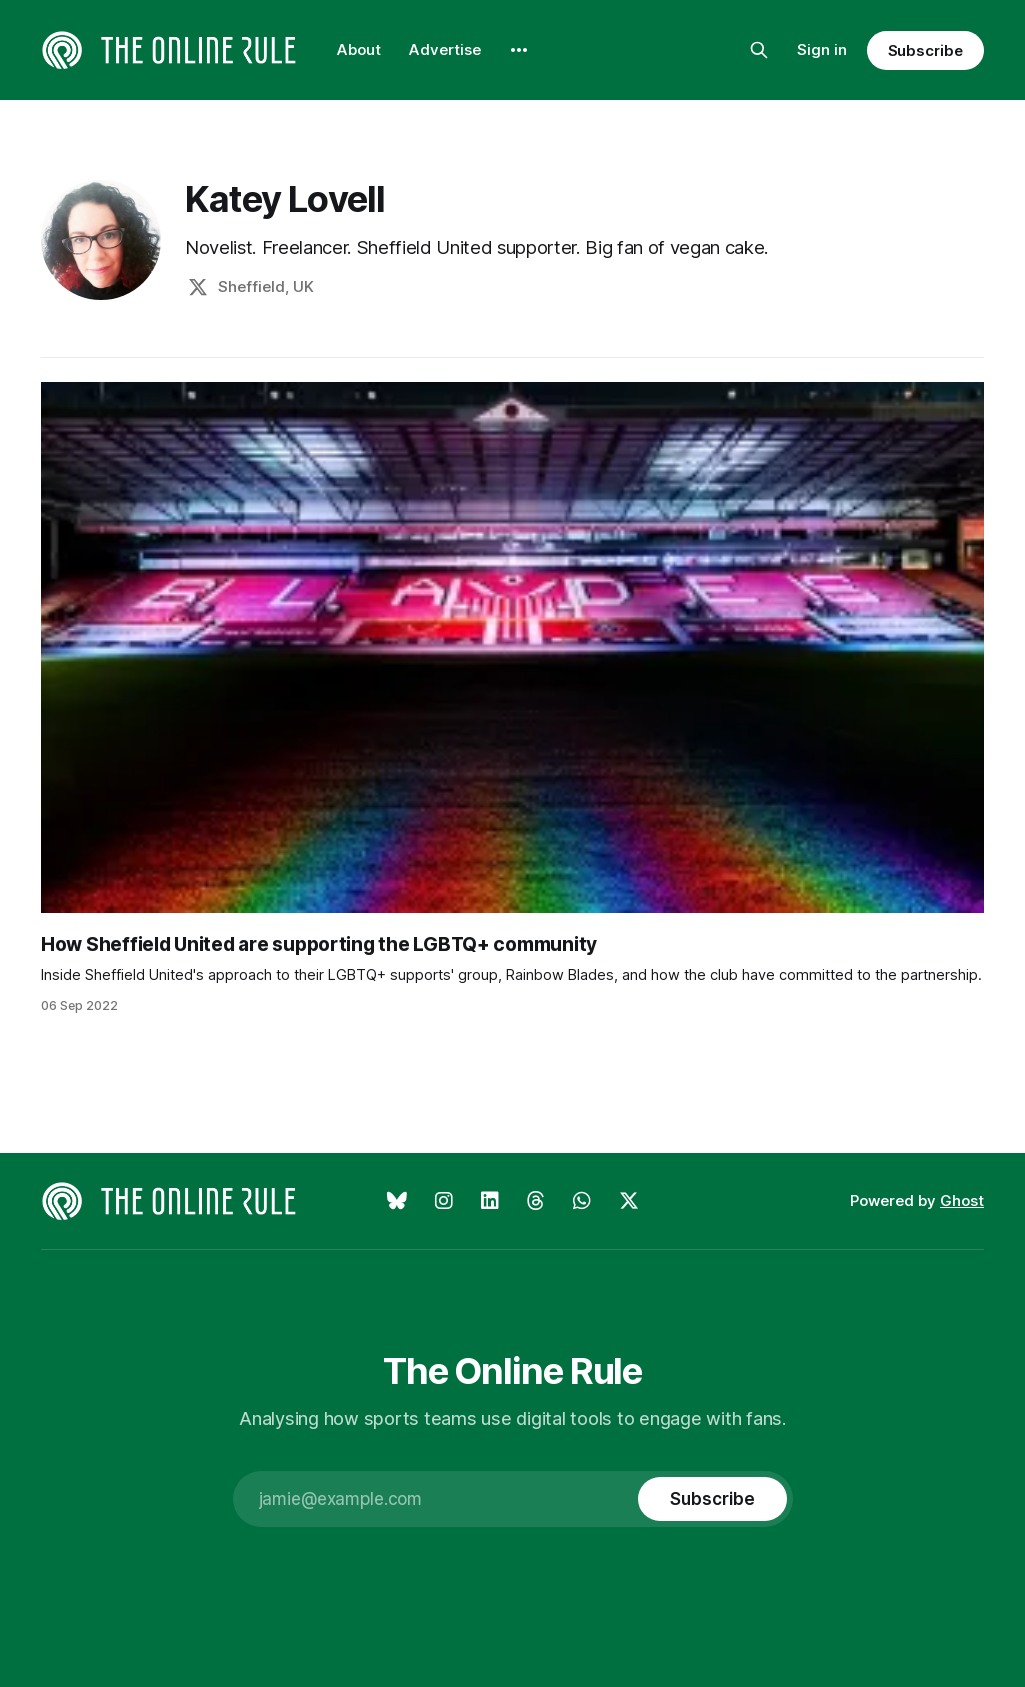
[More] (519, 50)
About (359, 49)
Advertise (445, 49)
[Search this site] (759, 50)
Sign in (822, 49)
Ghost (962, 1200)
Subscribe (925, 50)
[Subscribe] (712, 1499)
